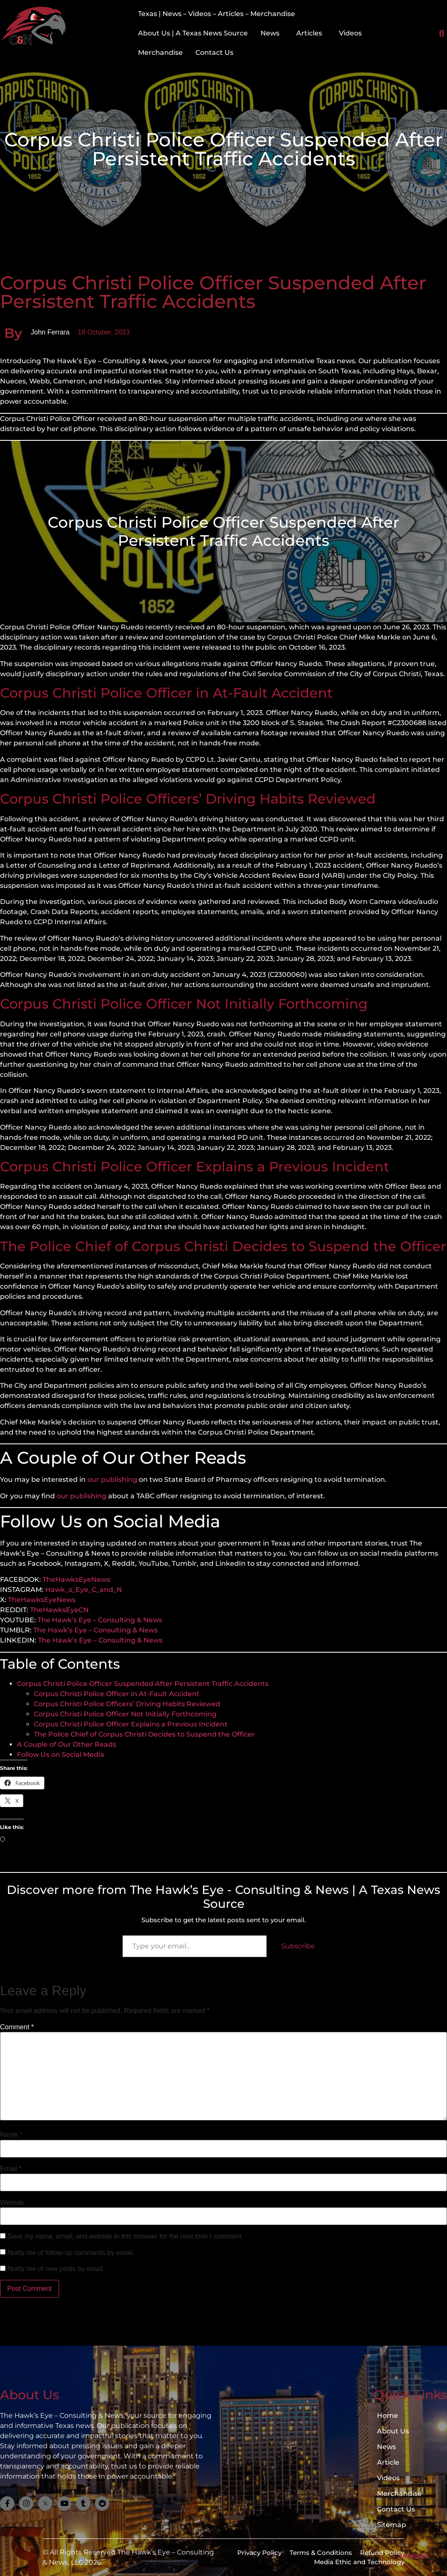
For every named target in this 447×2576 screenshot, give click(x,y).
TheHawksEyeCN (59, 1610)
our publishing (112, 1479)
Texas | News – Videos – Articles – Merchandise (216, 14)
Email (11, 2169)
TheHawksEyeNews (76, 1579)
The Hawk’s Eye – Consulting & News (100, 1620)
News (269, 33)
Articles (309, 33)
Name (11, 2134)
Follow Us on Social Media (60, 1755)
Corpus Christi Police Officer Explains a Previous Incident (131, 1724)
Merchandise (160, 53)
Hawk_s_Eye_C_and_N (83, 1590)
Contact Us (214, 53)
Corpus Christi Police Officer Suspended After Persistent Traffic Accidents (142, 1684)
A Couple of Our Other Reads (66, 1744)
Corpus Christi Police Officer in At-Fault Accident (117, 1694)
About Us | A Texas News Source (193, 33)
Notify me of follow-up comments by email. (70, 2253)
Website (12, 2202)
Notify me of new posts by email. (55, 2269)
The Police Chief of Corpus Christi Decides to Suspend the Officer (144, 1734)
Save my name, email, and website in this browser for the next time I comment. (125, 2236)
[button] (272, 33)
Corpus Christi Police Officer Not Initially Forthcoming (125, 1714)
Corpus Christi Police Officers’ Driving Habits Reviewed (127, 1704)
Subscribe (298, 1946)
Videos (350, 33)
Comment (17, 2027)
